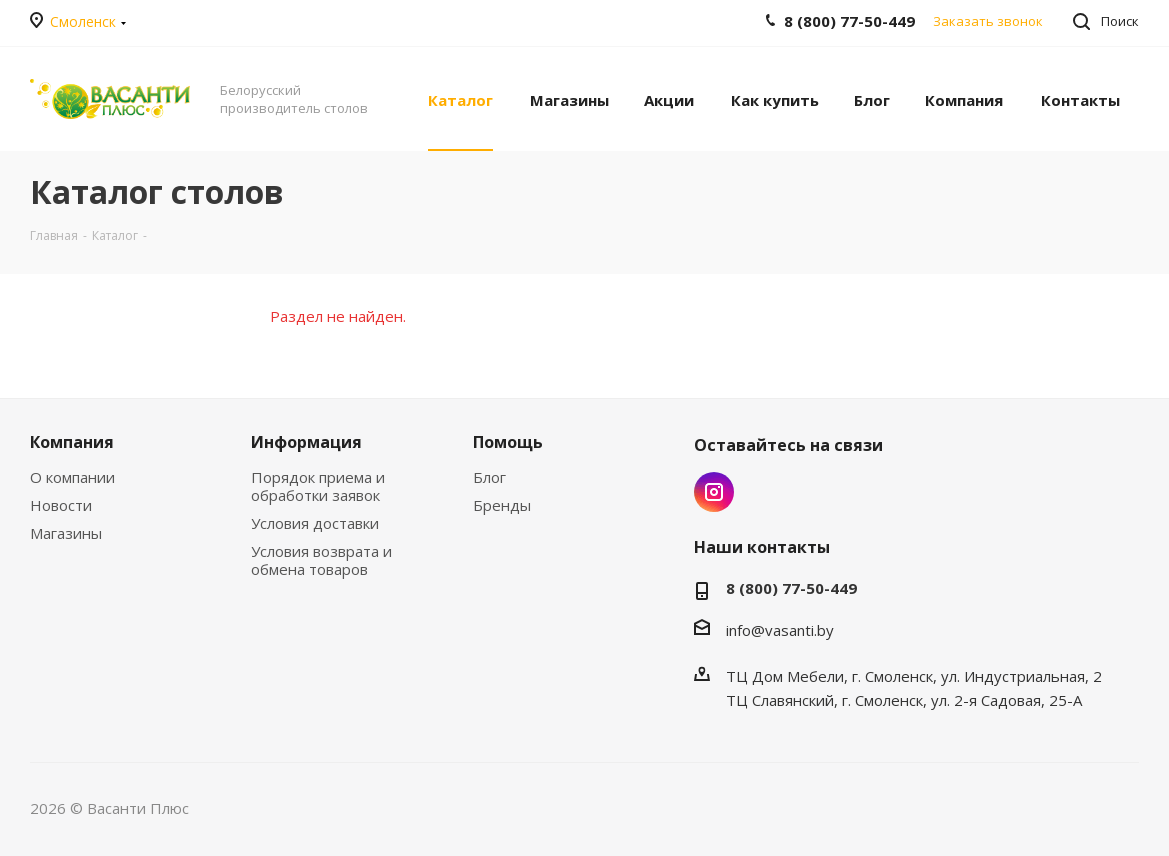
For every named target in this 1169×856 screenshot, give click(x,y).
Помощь (508, 442)
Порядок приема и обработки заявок (318, 486)
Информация (306, 442)
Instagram (714, 492)
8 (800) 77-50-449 (791, 588)
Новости (61, 505)
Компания (72, 442)
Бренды (502, 505)
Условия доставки (315, 523)
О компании (72, 477)
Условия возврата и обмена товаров (321, 560)
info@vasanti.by (780, 630)
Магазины (66, 533)
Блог (489, 477)
